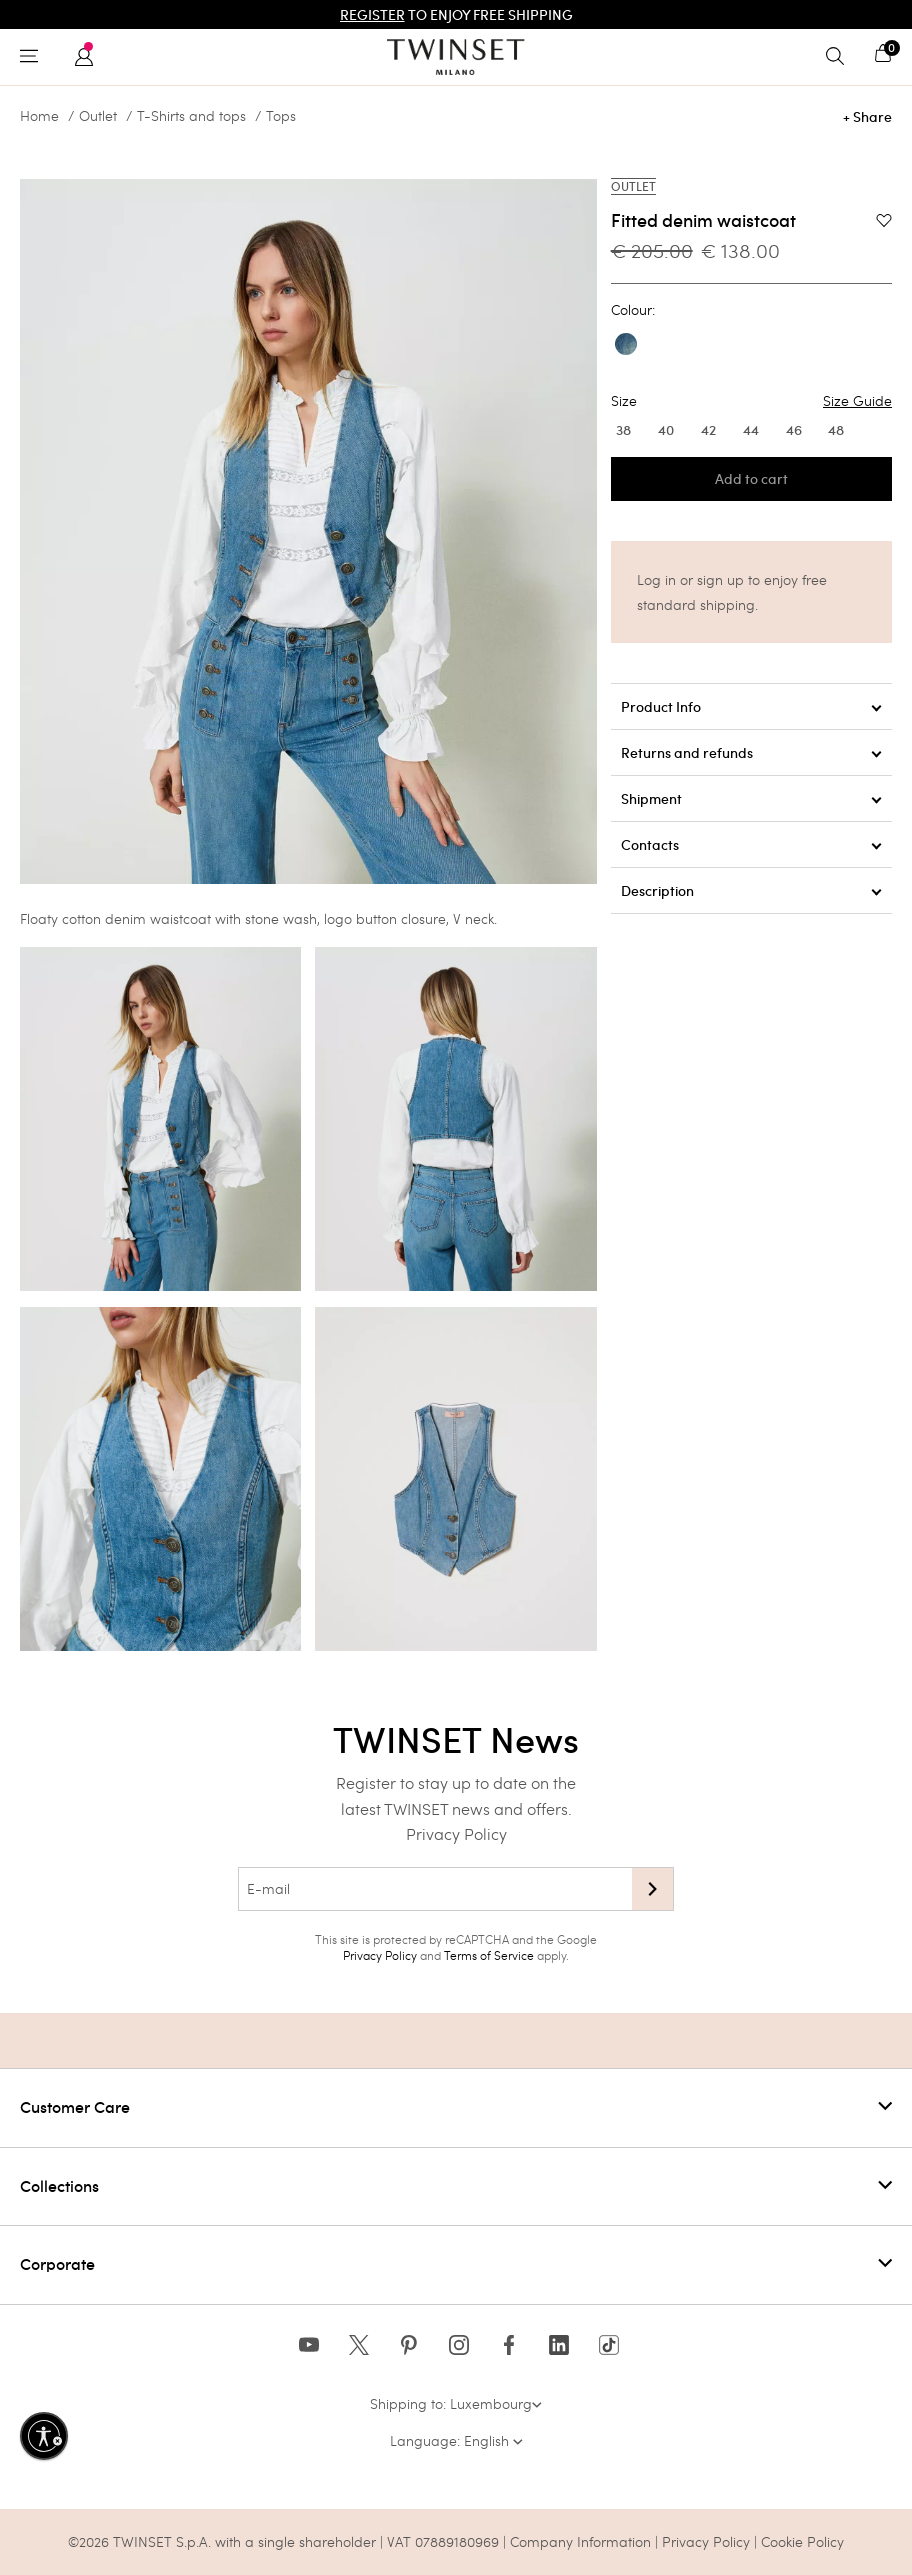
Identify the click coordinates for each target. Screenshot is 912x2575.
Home (39, 116)
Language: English (456, 2440)
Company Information (580, 2541)
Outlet (98, 116)
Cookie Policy (802, 2541)
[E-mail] (435, 1889)
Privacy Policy (456, 1833)
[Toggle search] (840, 57)
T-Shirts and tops (191, 116)
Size (751, 401)
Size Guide (857, 401)
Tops (281, 116)
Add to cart (751, 479)
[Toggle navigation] (34, 57)
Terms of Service (489, 1955)
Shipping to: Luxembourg (456, 2403)
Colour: (633, 310)
